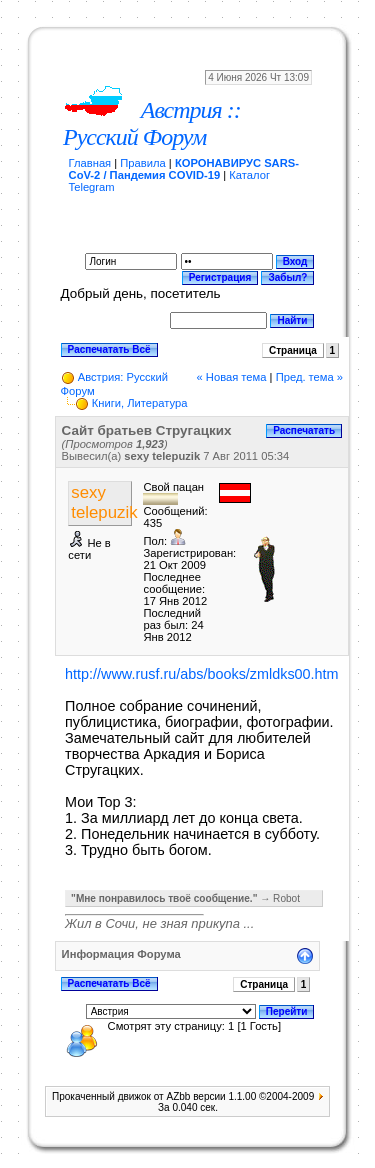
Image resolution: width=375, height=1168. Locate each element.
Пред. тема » (309, 377)
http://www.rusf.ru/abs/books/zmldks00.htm (202, 674)
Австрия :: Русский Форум (152, 123)
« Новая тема (232, 377)
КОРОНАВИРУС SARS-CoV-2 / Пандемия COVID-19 (184, 169)
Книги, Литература (140, 403)
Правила (142, 163)
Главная (90, 163)
